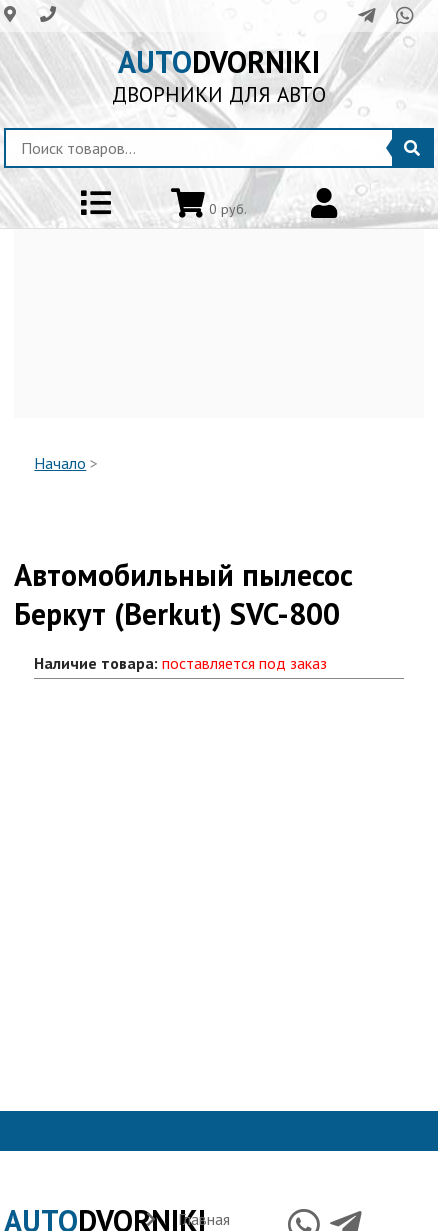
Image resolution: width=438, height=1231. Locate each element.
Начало (60, 463)
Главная (204, 1219)
